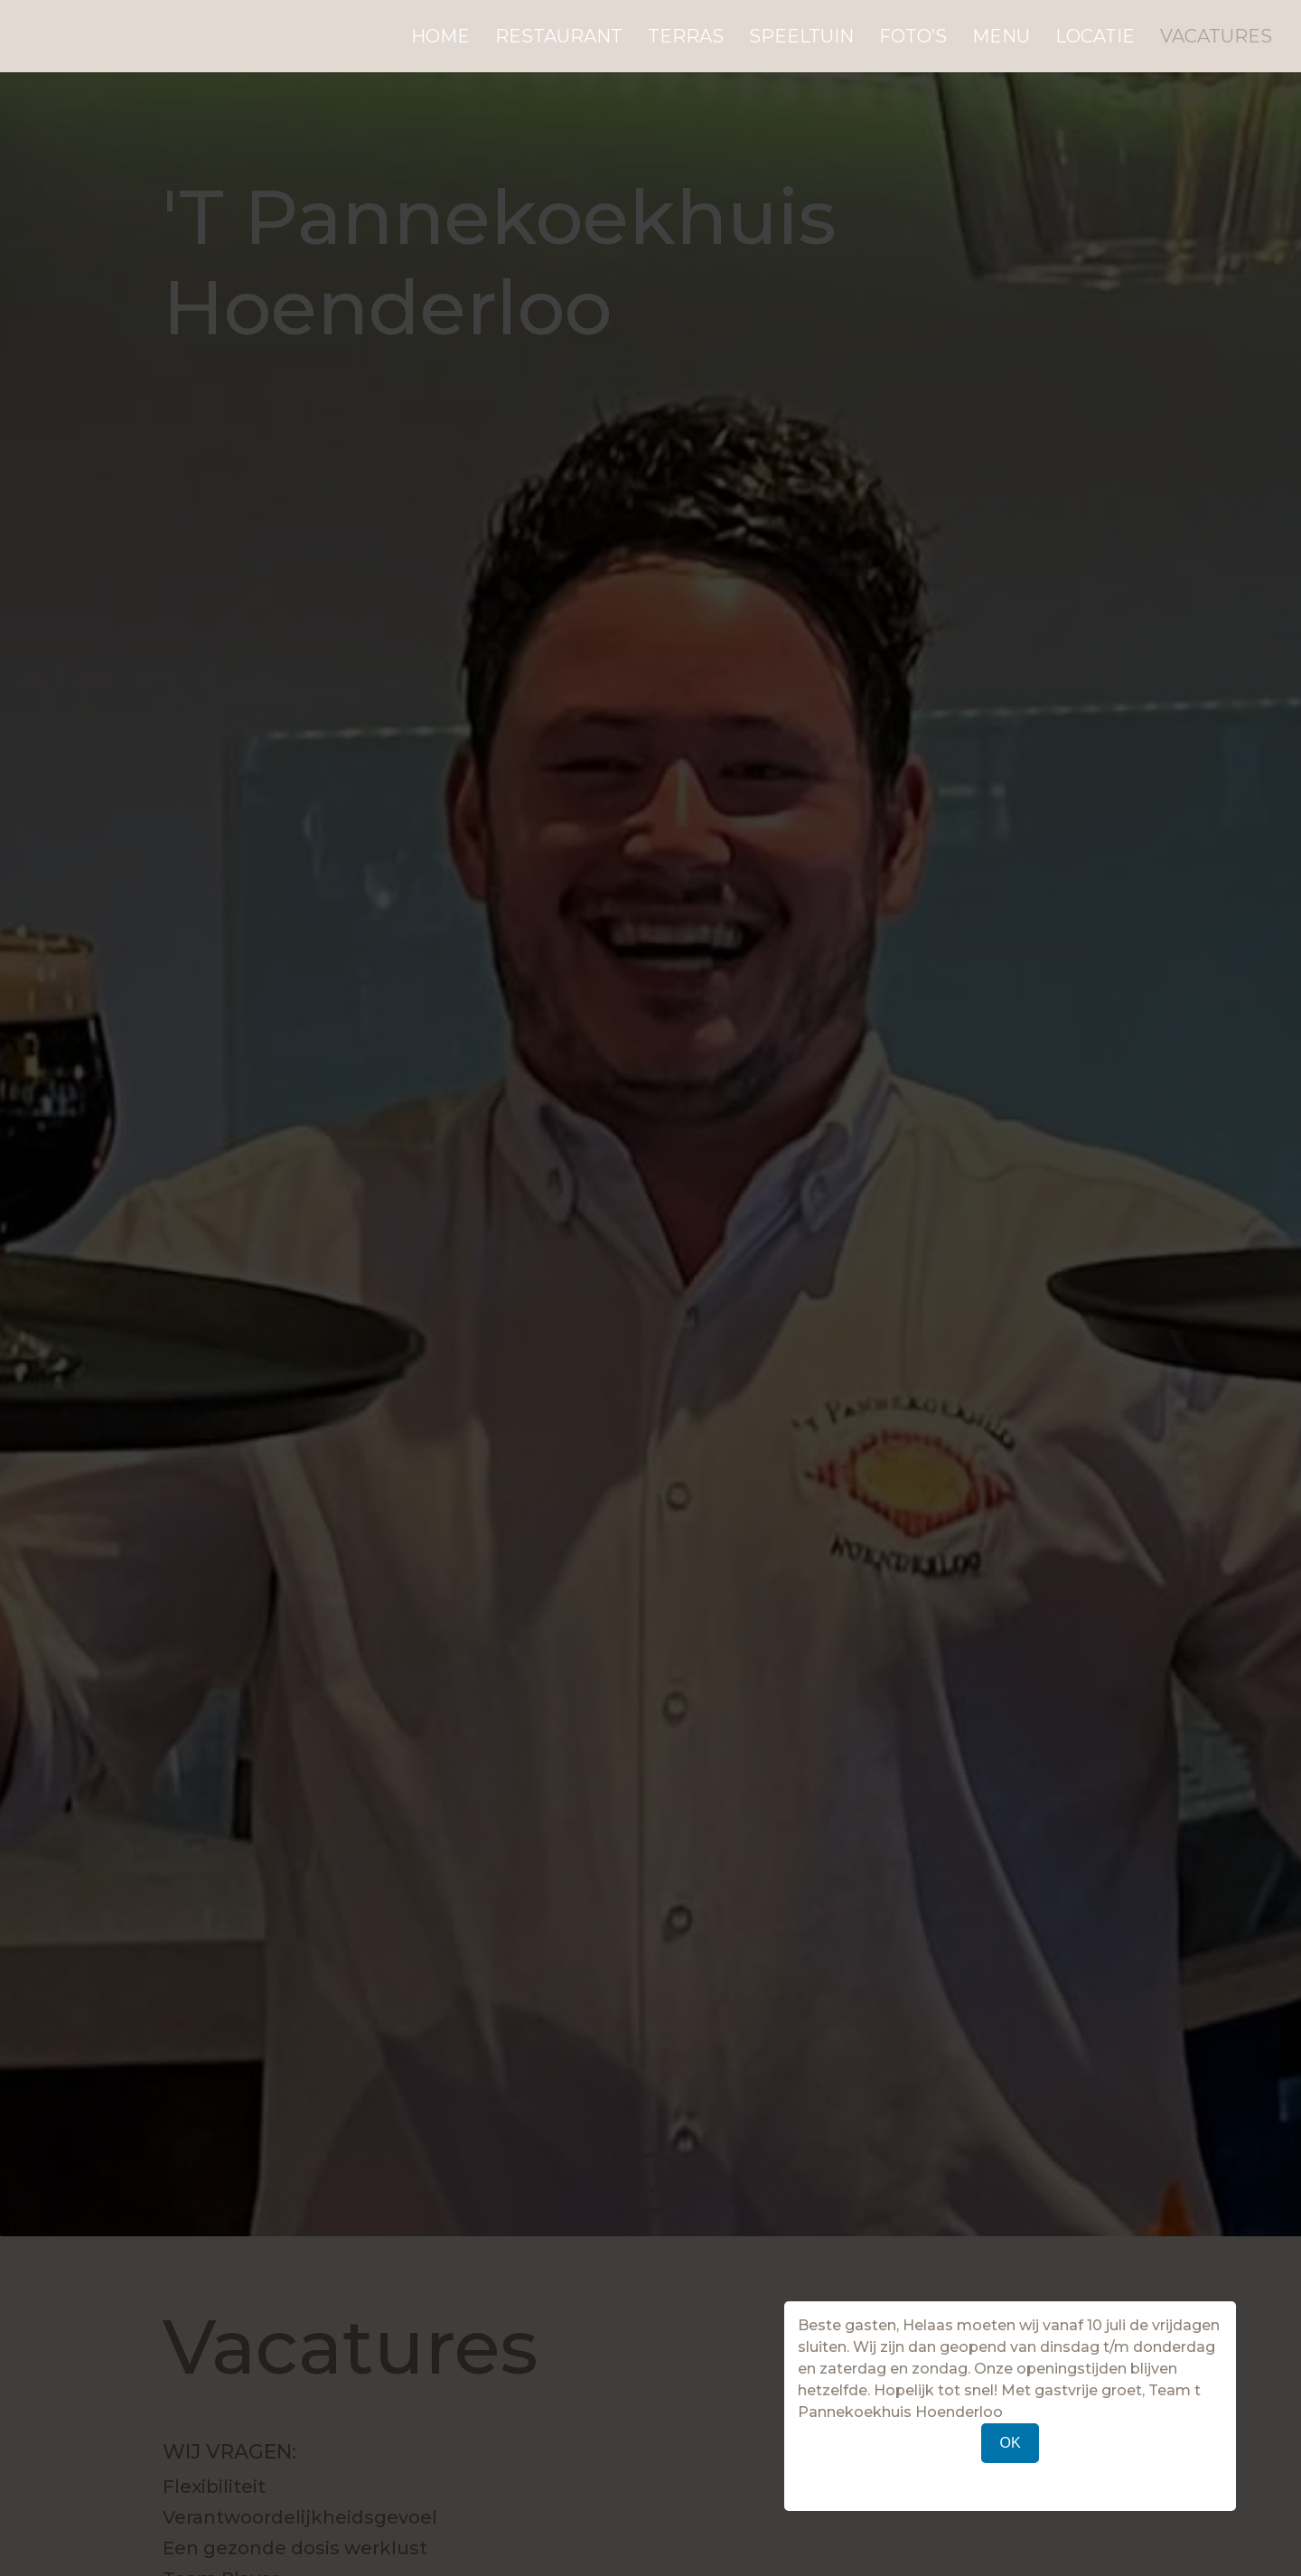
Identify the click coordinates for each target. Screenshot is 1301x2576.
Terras (686, 38)
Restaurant (558, 38)
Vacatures (1216, 38)
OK (1009, 2442)
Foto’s (913, 38)
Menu (1001, 38)
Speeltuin (801, 38)
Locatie (1095, 38)
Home (440, 38)
